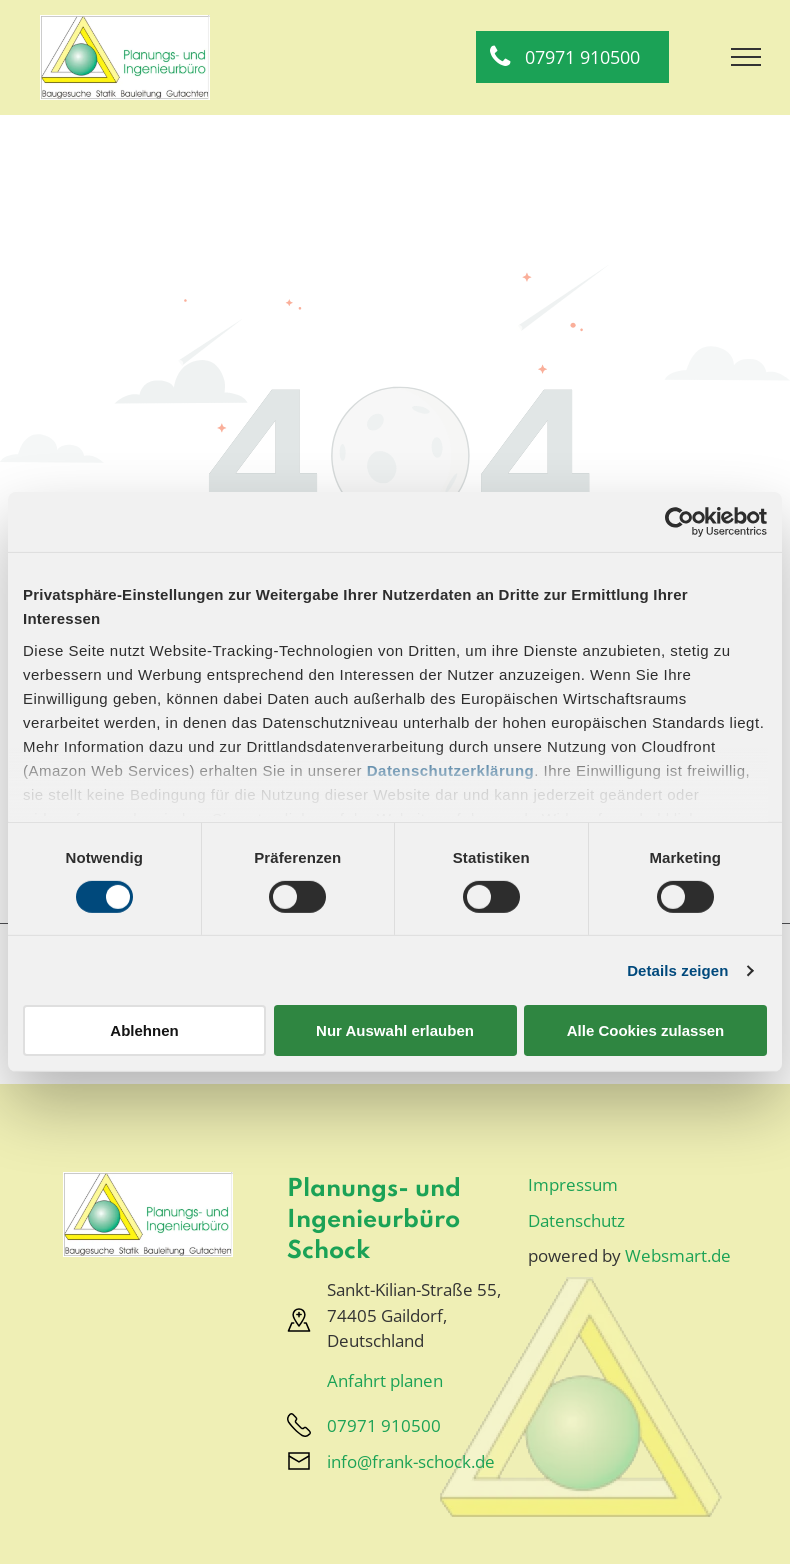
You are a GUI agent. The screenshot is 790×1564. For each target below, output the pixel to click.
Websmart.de (678, 1255)
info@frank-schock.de (411, 1461)
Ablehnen (144, 1030)
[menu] (746, 57)
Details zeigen (677, 970)
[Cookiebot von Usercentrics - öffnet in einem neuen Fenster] (679, 522)
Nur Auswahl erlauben (395, 1030)
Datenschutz (576, 1220)
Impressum (573, 1184)
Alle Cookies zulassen (646, 1030)
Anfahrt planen (385, 1380)
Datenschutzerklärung (451, 769)
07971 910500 (384, 1425)
